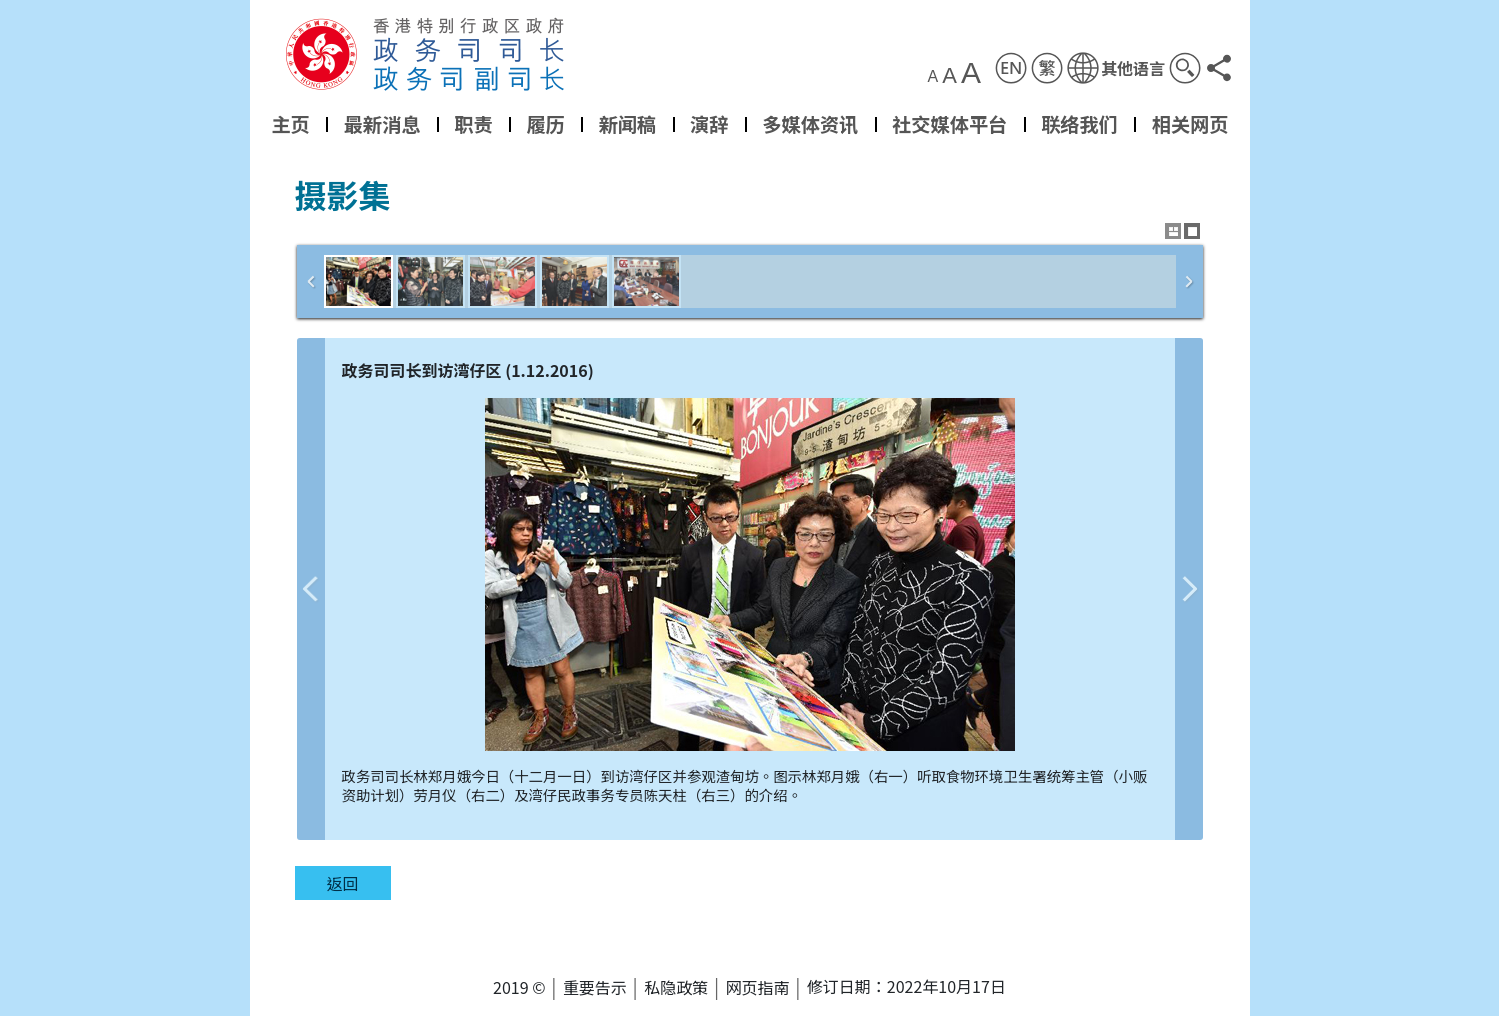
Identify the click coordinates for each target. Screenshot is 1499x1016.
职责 (473, 124)
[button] (1115, 68)
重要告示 (595, 987)
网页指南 (758, 987)
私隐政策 (676, 987)
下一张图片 (1189, 589)
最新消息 (381, 124)
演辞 (709, 124)
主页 (290, 124)
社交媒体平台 (949, 124)
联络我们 (1079, 124)
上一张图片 (311, 589)
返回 (342, 883)
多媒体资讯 (810, 124)
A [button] (932, 77)
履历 (545, 124)
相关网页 (1189, 124)
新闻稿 (627, 124)
